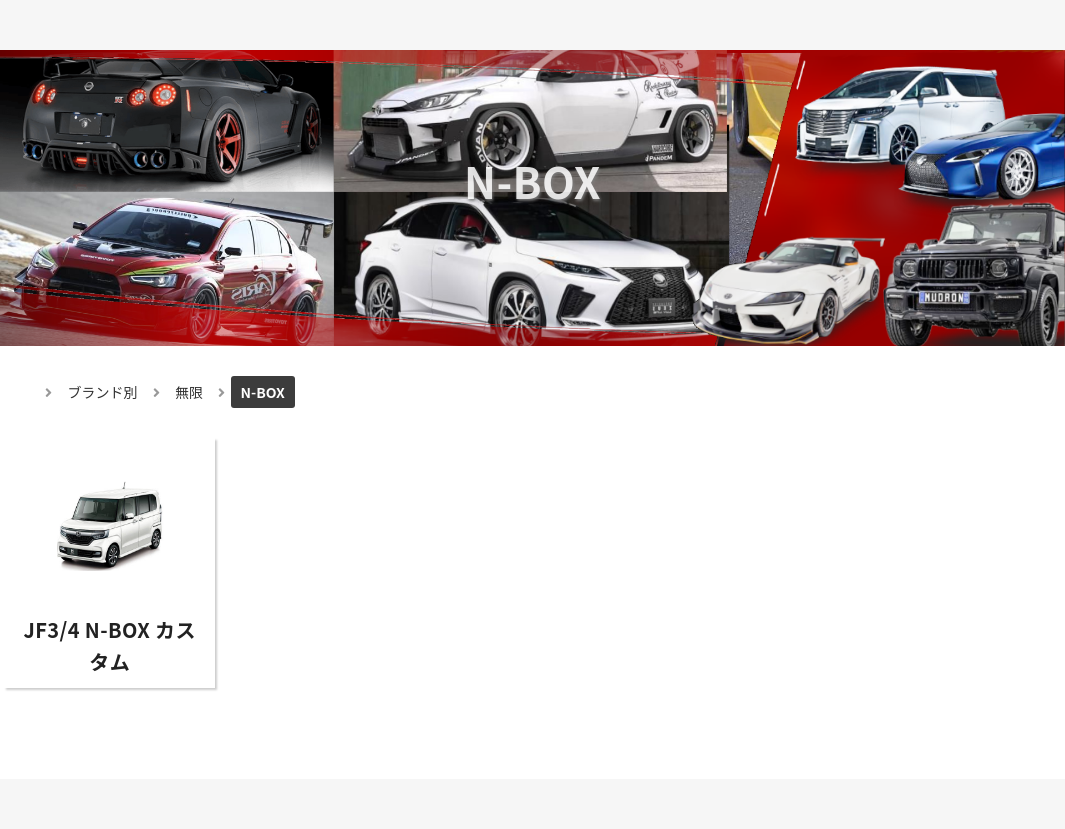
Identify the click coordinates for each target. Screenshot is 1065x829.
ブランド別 (103, 392)
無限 (189, 392)
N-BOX (263, 392)
